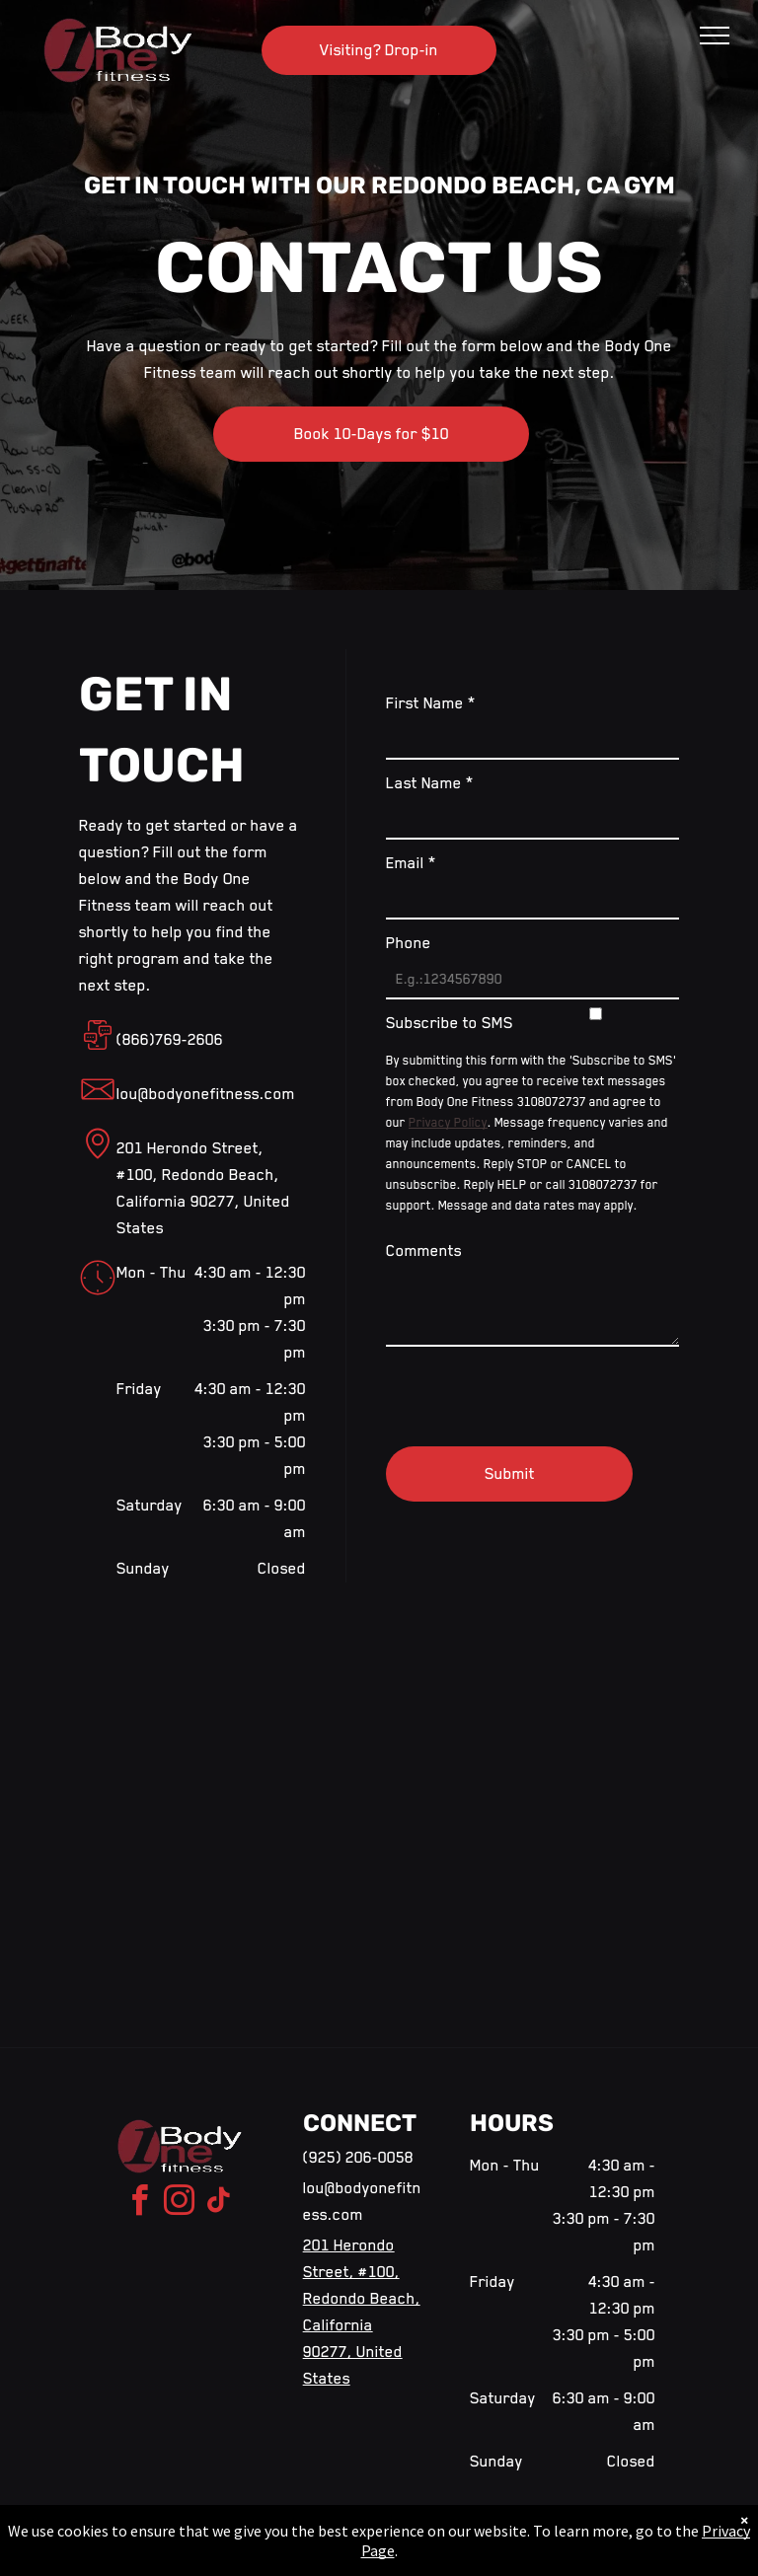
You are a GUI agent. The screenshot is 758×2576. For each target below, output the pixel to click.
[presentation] (536, 1388)
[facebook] (139, 2203)
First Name (431, 703)
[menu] (714, 35)
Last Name (430, 783)
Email (411, 863)
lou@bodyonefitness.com (205, 1094)
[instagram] (178, 2203)
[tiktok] (218, 2203)
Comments (424, 1251)
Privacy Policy (448, 1123)
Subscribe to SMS (449, 1023)
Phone (408, 943)
